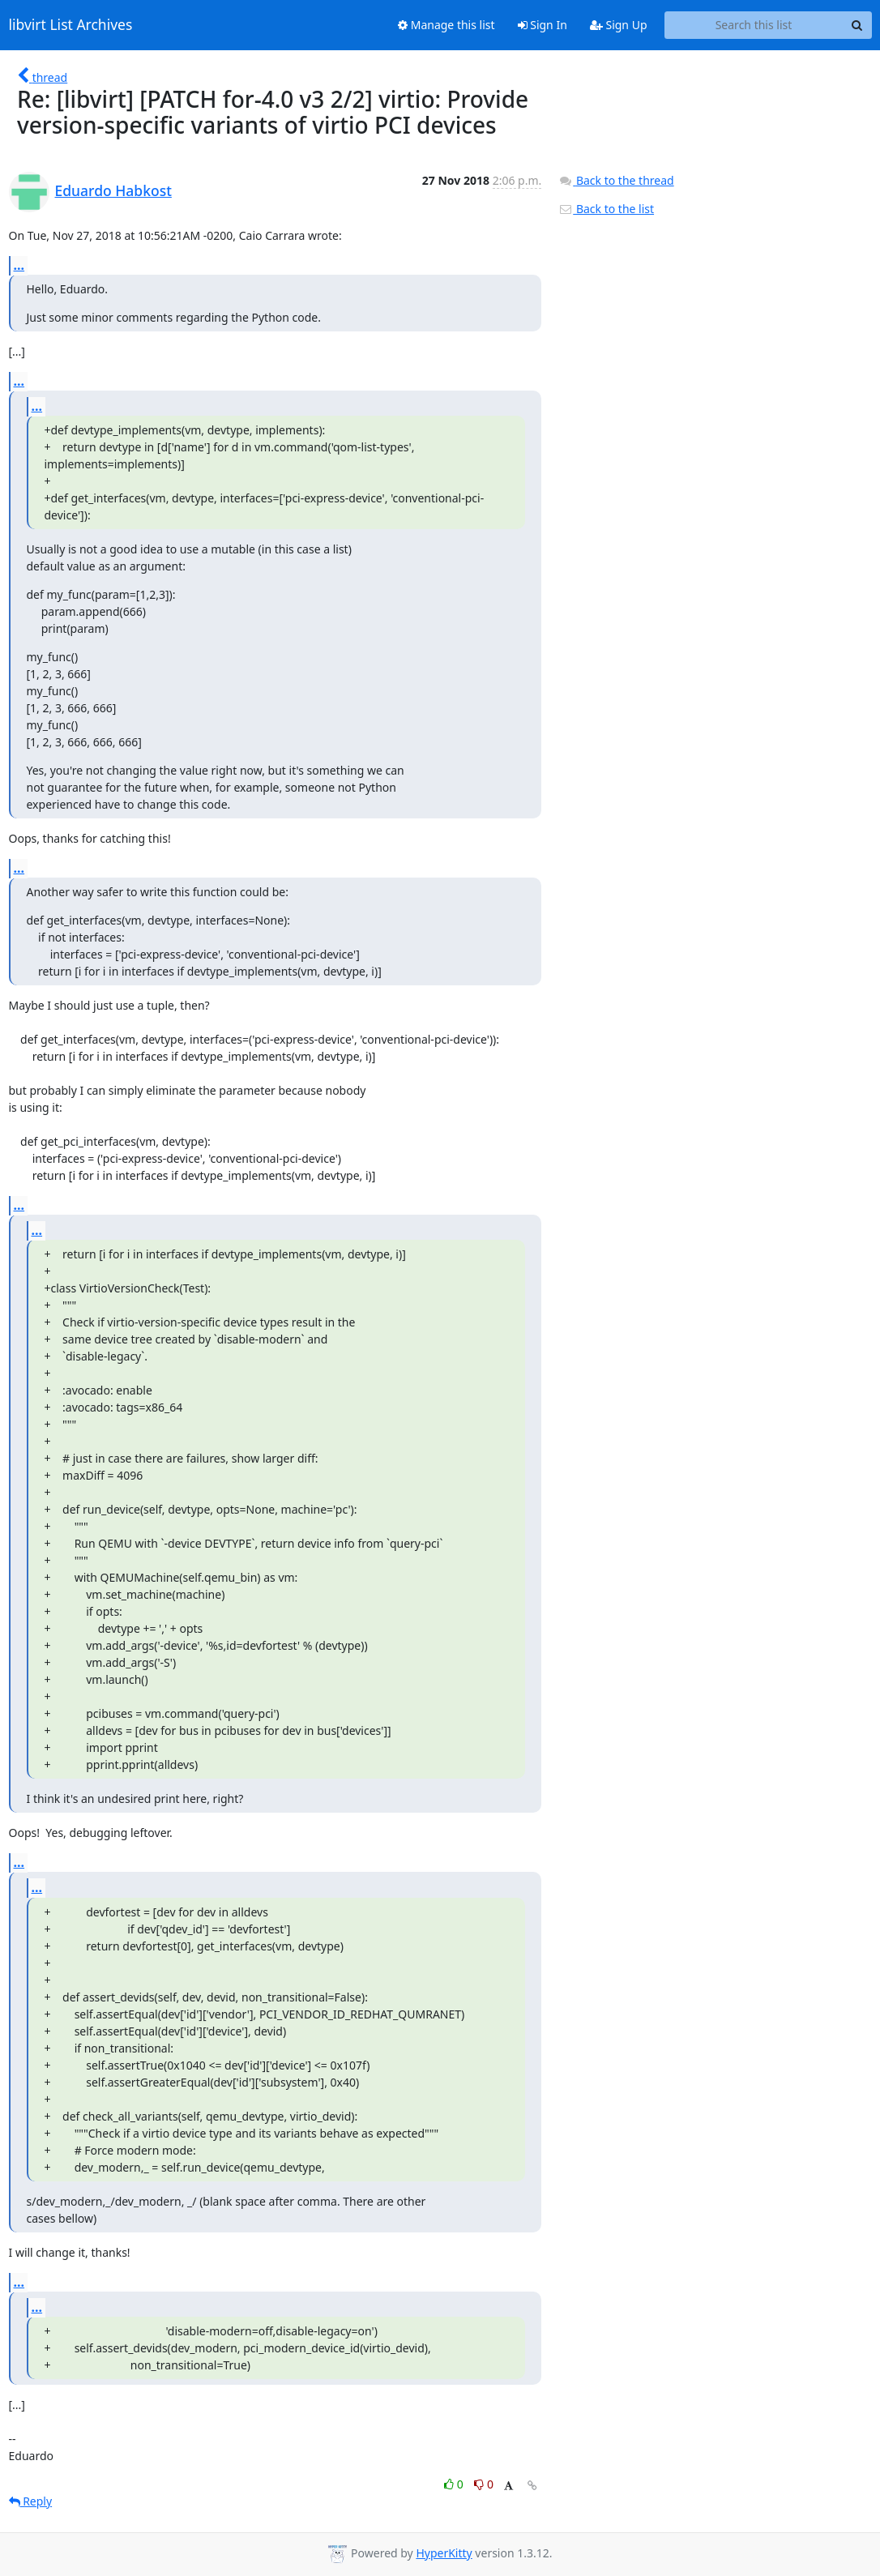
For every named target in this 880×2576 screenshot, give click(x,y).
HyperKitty (444, 2553)
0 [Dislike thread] (483, 2484)
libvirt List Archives (71, 25)
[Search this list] (754, 25)
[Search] (857, 25)
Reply (31, 2501)
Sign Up (618, 24)
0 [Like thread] (455, 2484)
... (19, 265)
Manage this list (446, 24)
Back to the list (606, 208)
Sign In (542, 24)
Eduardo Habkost (113, 190)
